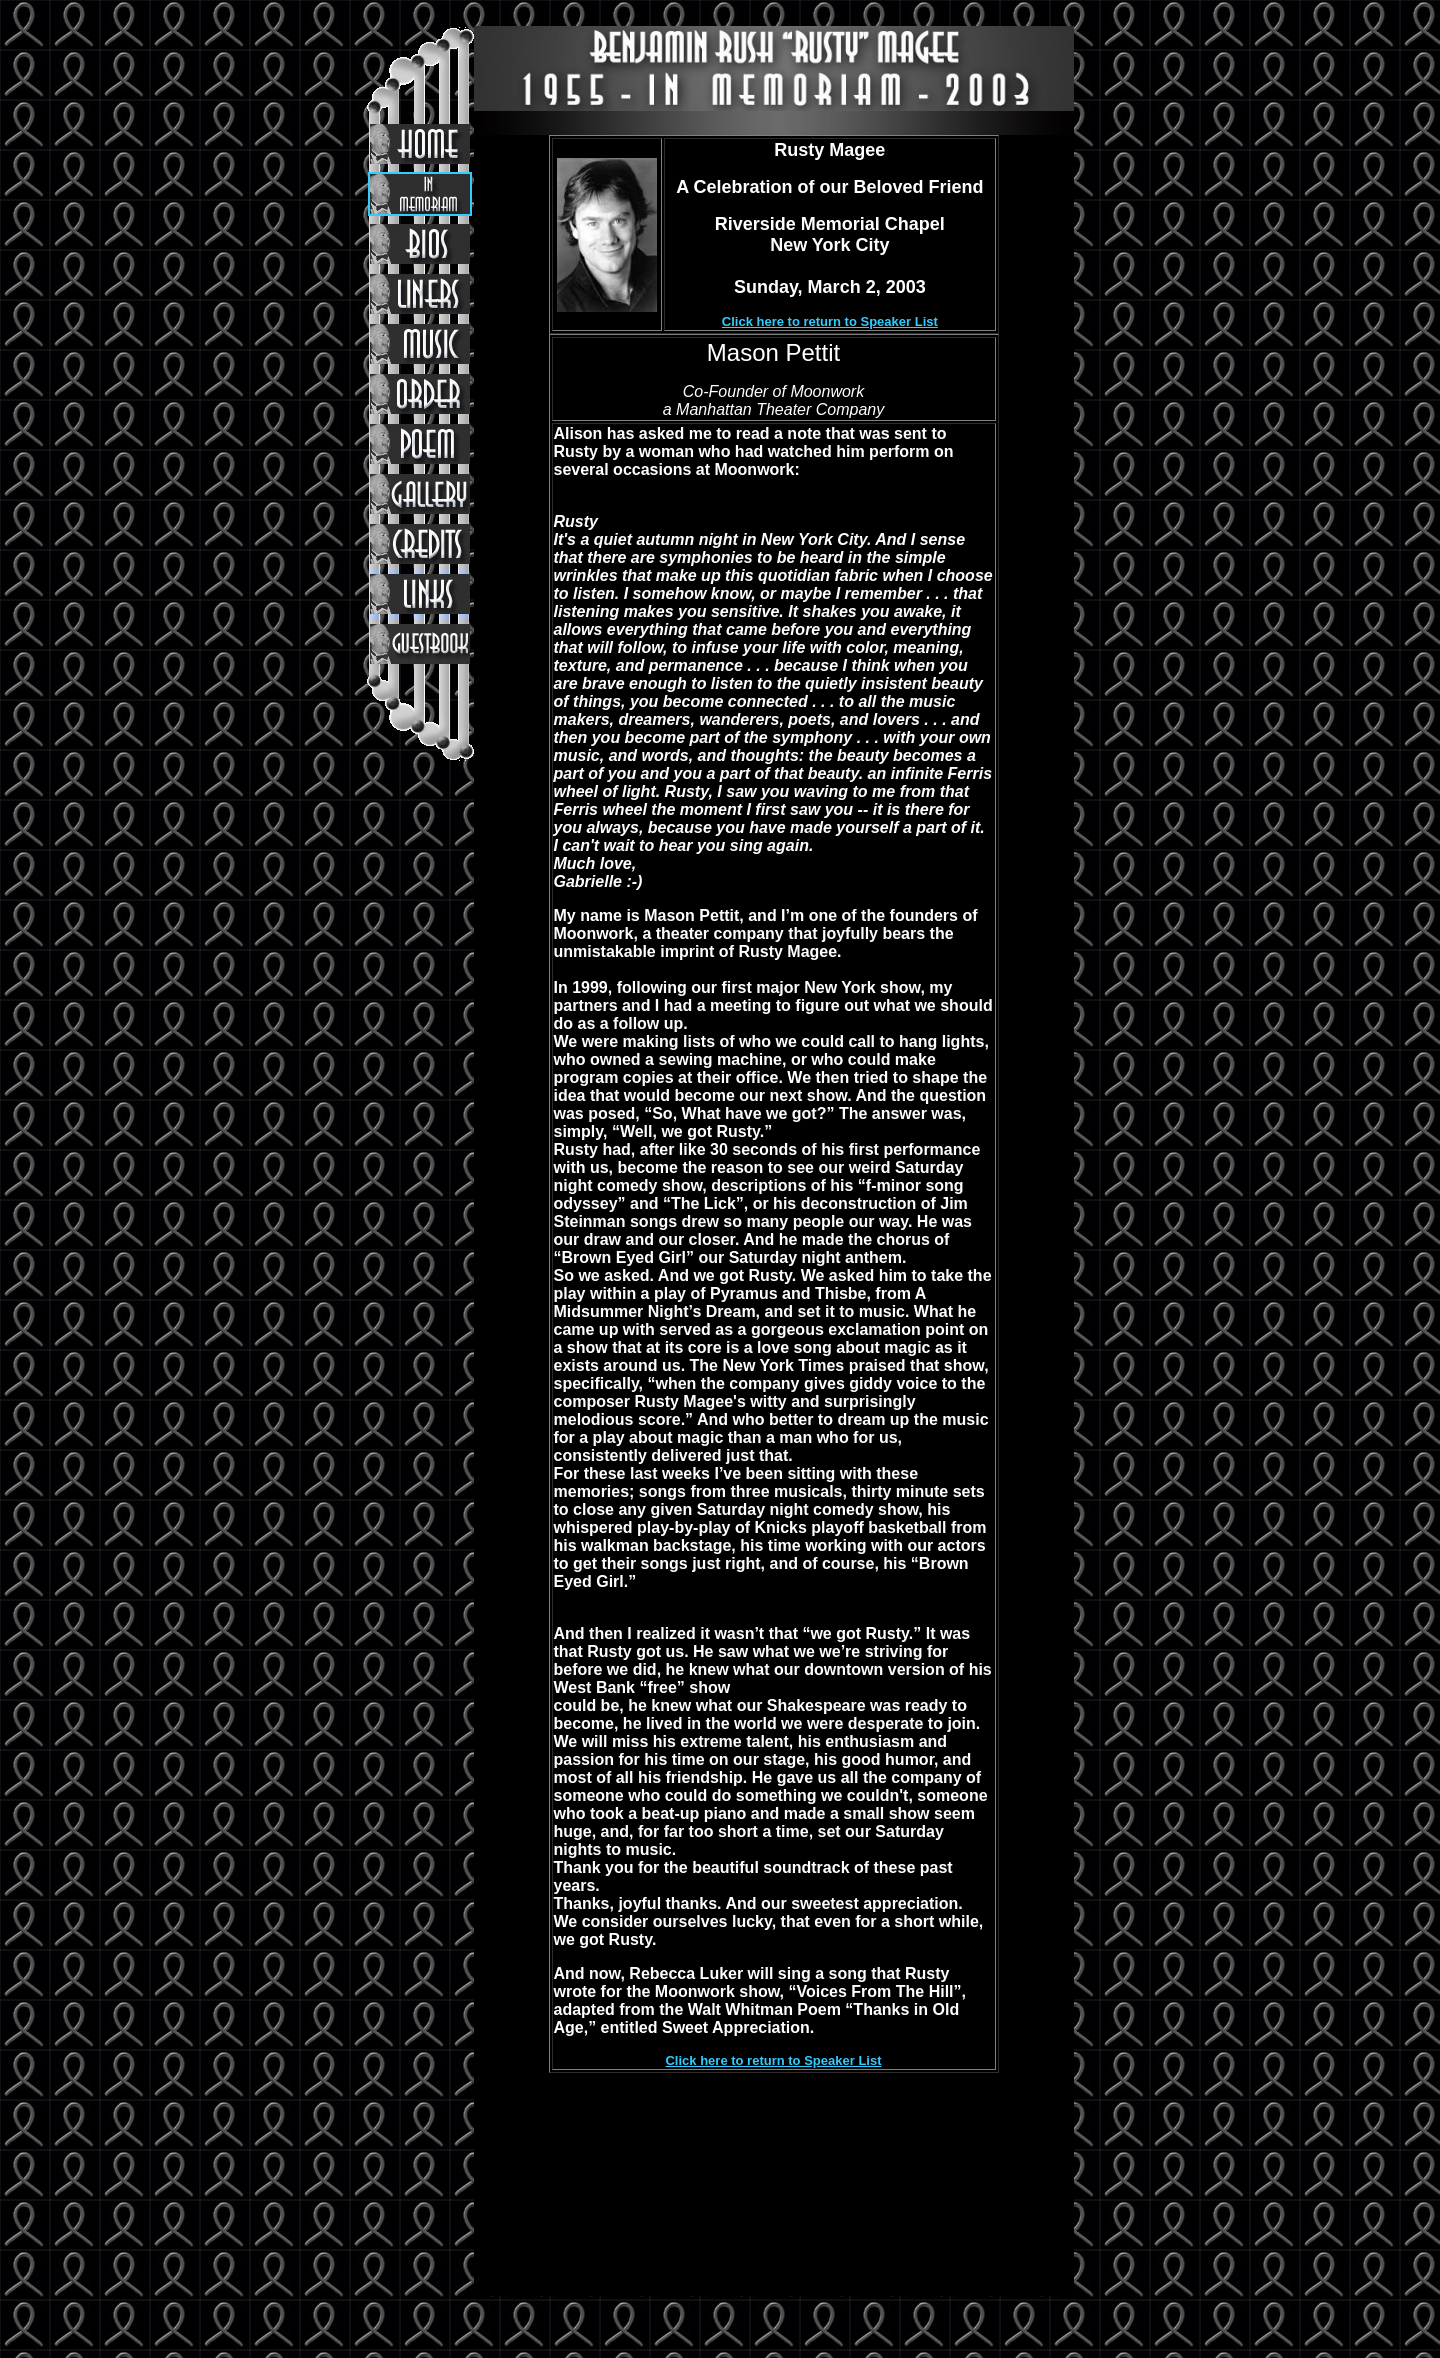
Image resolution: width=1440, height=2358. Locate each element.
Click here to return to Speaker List (830, 321)
